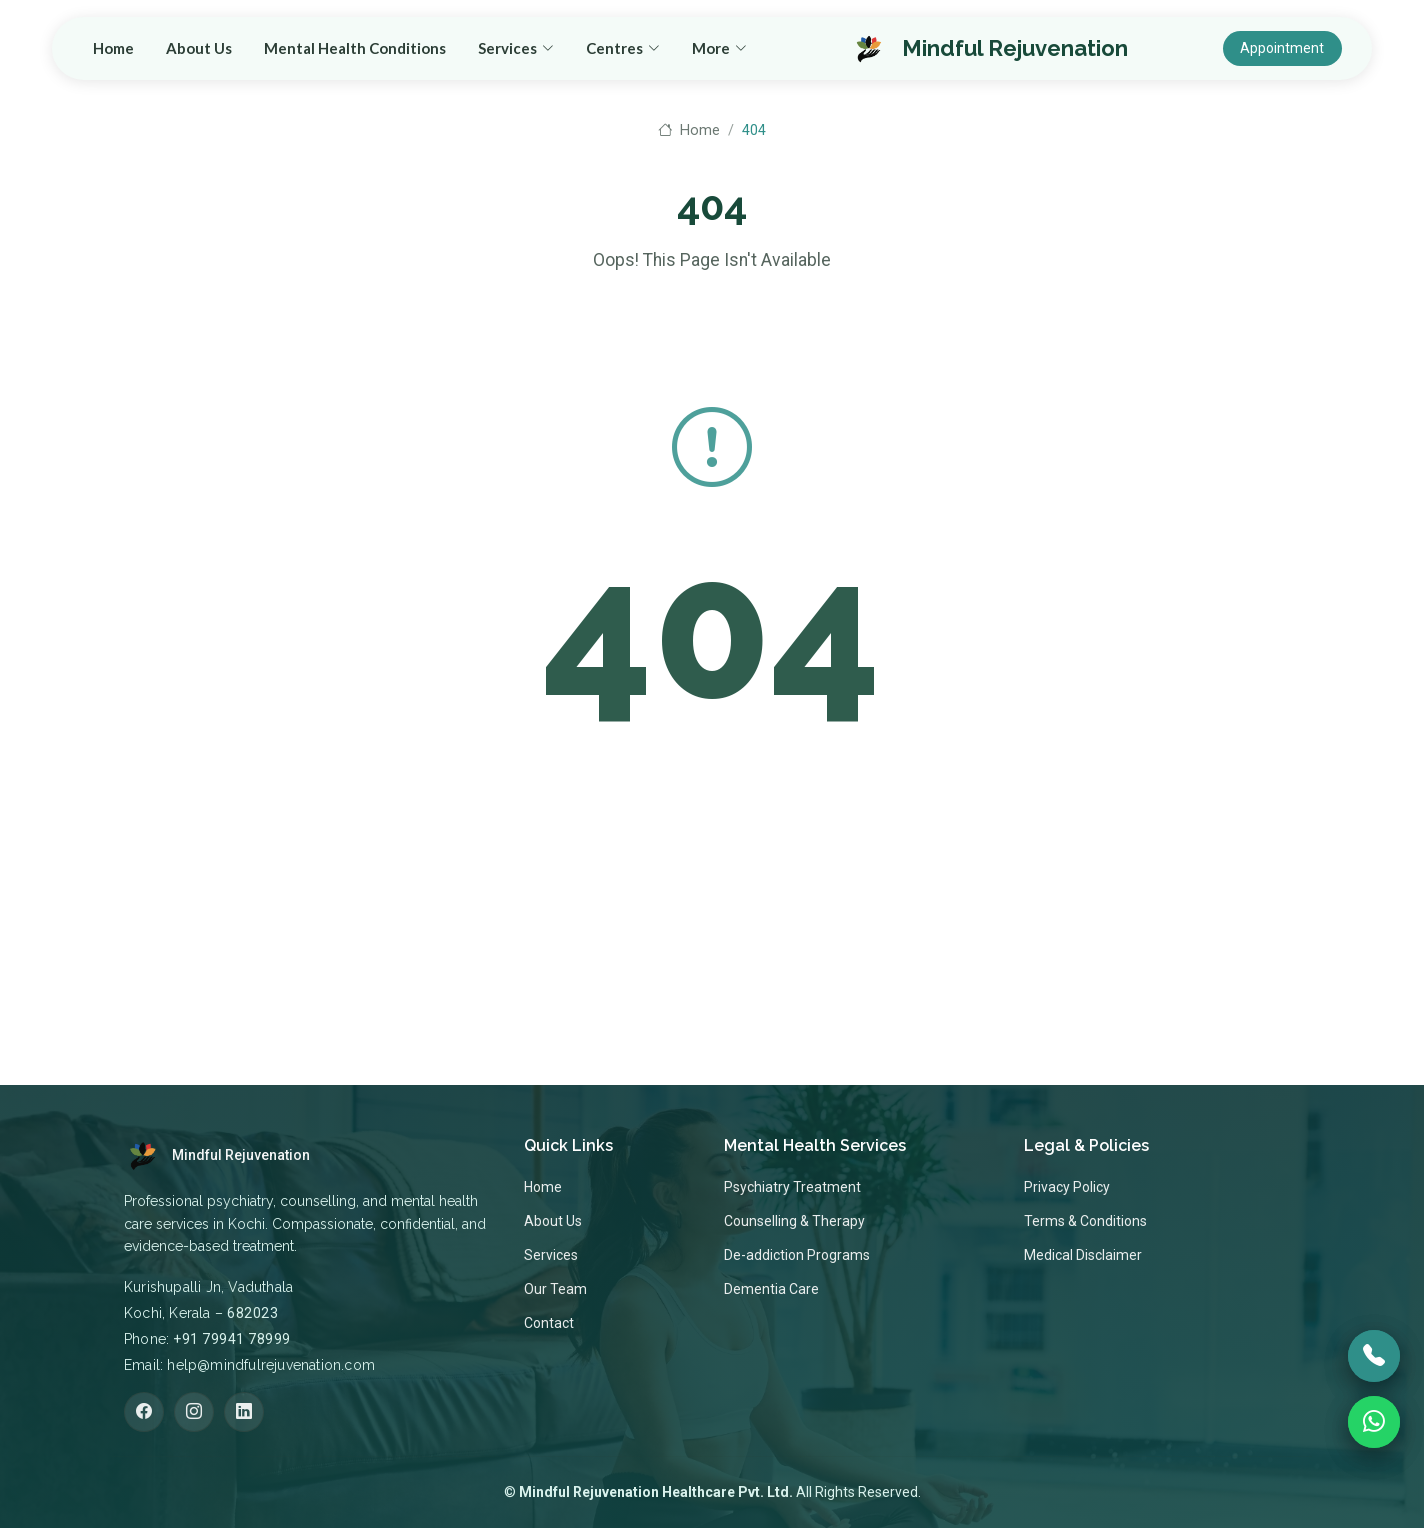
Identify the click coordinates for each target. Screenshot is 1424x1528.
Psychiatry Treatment (792, 1187)
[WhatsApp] (1374, 1422)
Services (551, 1255)
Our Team (555, 1289)
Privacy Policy (1067, 1187)
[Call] (1374, 1356)
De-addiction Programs (797, 1255)
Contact (549, 1323)
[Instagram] (194, 1412)
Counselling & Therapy (794, 1221)
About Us (556, 51)
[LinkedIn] (244, 1412)
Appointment (1285, 51)
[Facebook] (144, 1412)
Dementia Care (771, 1289)
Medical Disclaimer (1083, 1255)
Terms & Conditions (1085, 1221)
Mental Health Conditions (712, 51)
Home (470, 51)
